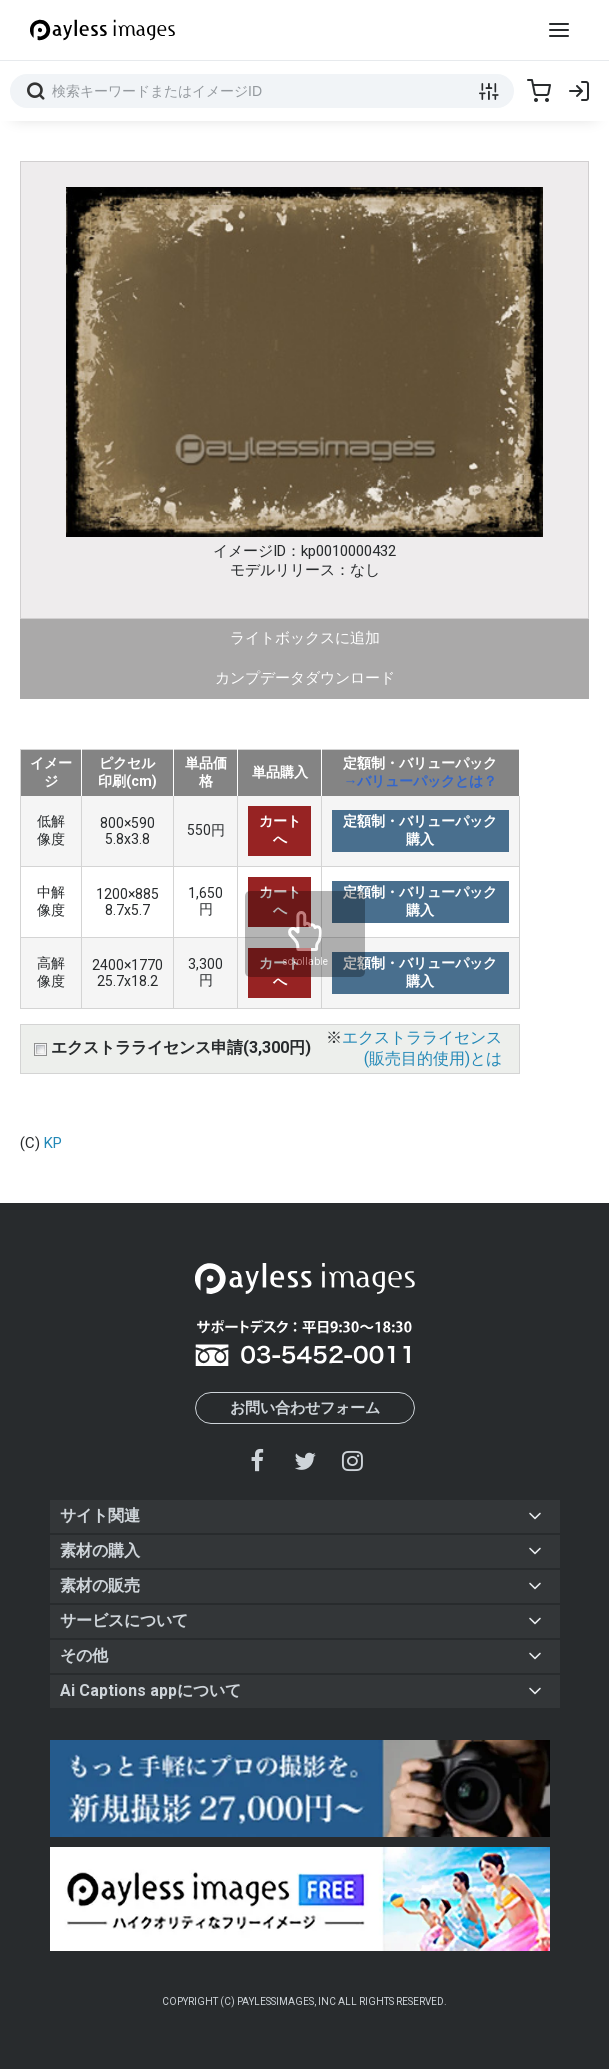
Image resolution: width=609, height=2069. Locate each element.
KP (53, 1143)
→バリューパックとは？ (420, 781)
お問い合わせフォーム (305, 1408)
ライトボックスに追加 (305, 638)
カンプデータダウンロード (305, 678)
